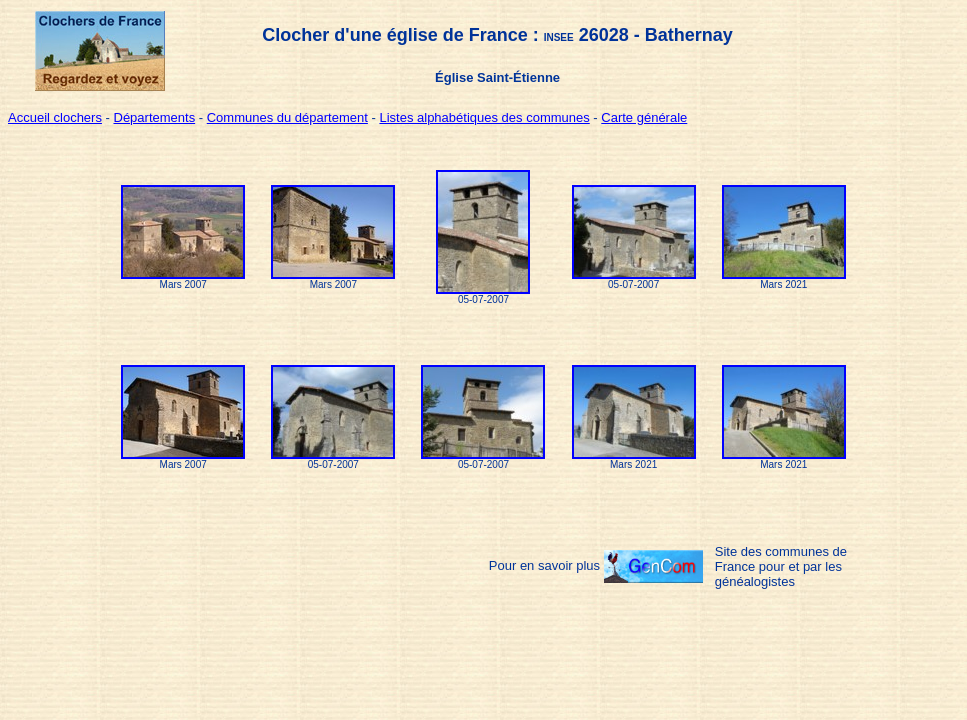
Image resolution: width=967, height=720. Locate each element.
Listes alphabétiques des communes (484, 117)
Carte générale (644, 117)
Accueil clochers (55, 117)
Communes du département (287, 117)
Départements (155, 117)
